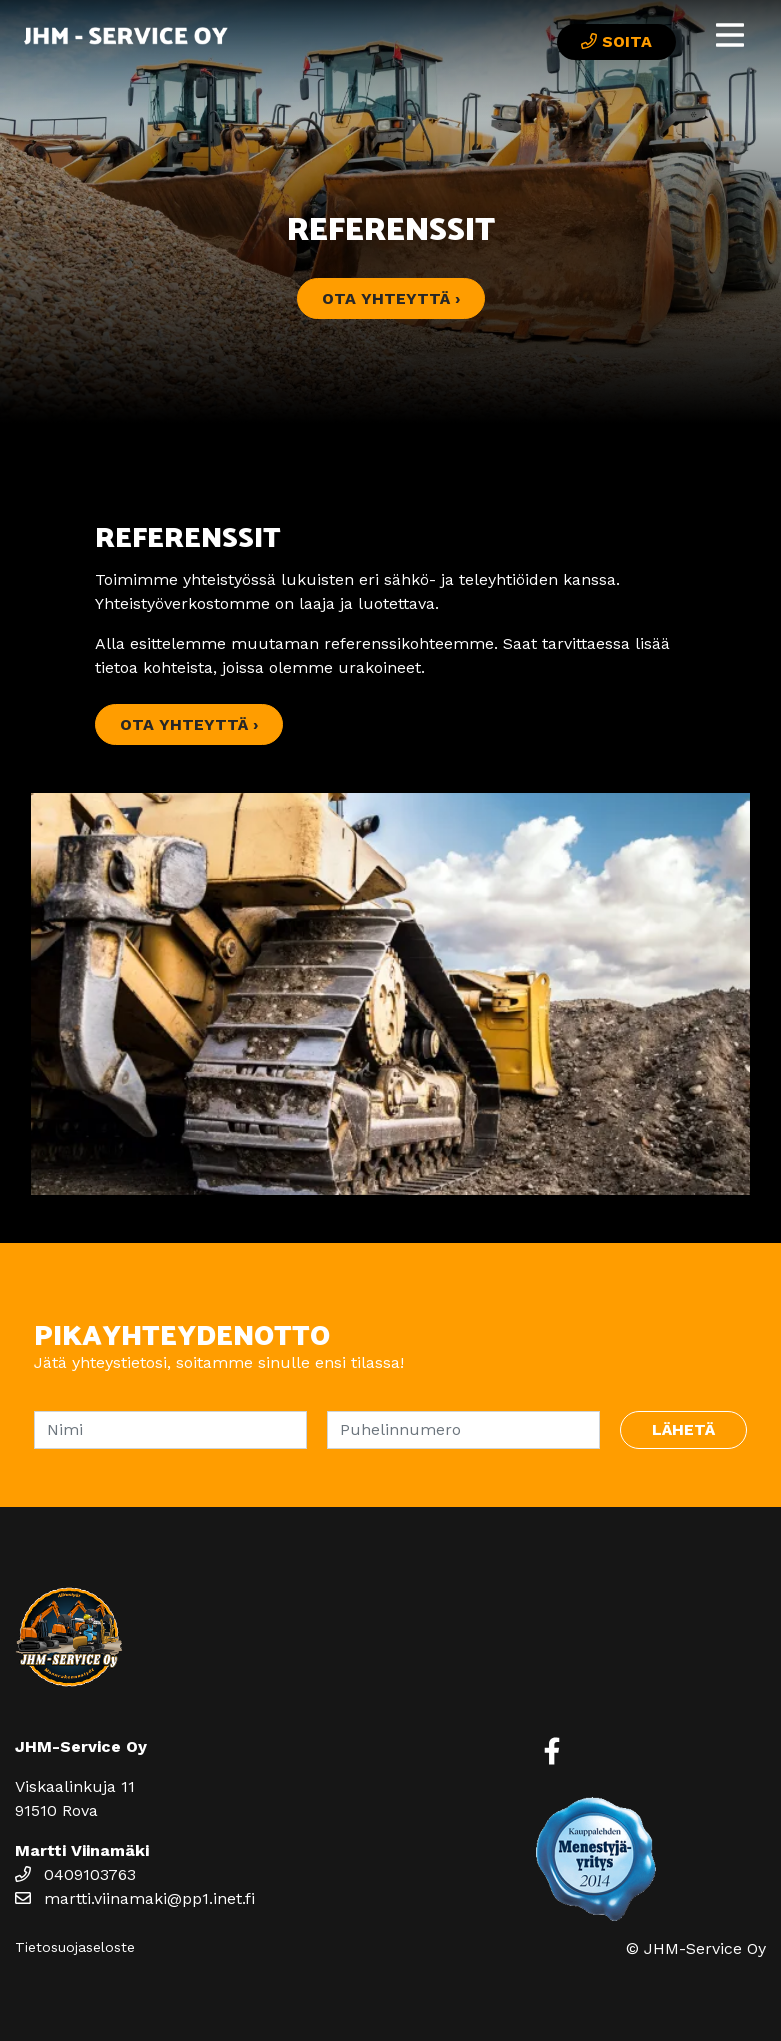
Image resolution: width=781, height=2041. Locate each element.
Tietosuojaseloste (75, 1947)
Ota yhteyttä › (391, 298)
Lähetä (683, 1429)
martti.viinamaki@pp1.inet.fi (135, 1898)
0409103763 (75, 1874)
